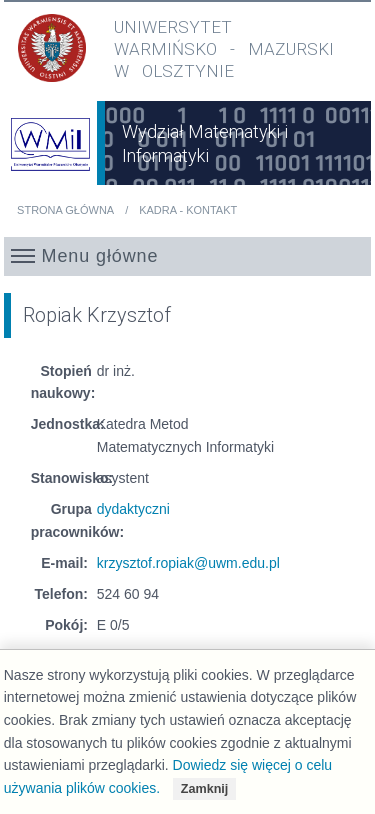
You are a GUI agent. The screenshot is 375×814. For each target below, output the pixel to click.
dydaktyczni (133, 509)
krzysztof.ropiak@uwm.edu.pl (188, 563)
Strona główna (65, 210)
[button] (188, 256)
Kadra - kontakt (188, 210)
